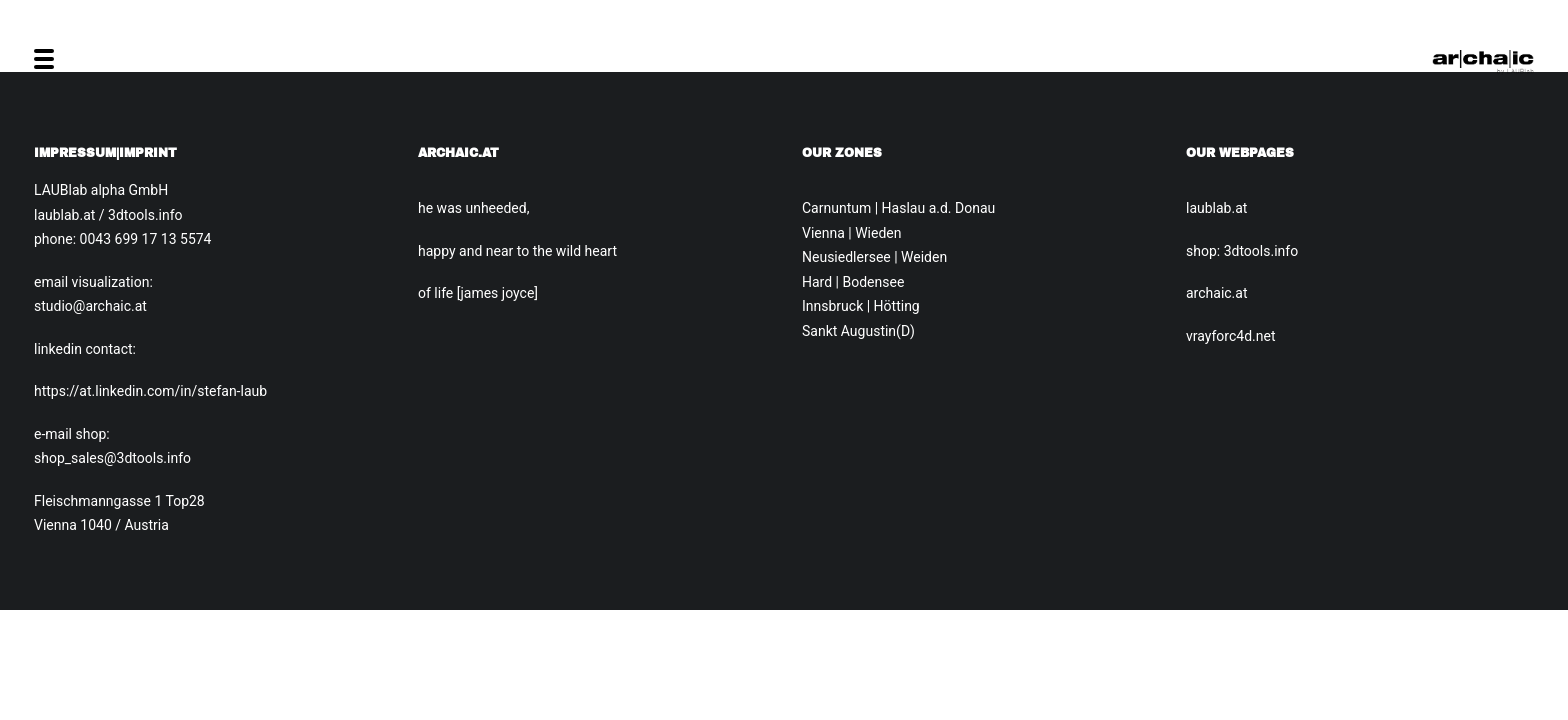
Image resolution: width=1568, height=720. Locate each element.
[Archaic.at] (1483, 59)
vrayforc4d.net (1230, 336)
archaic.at (1217, 293)
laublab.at (1216, 208)
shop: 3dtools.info (1242, 251)
